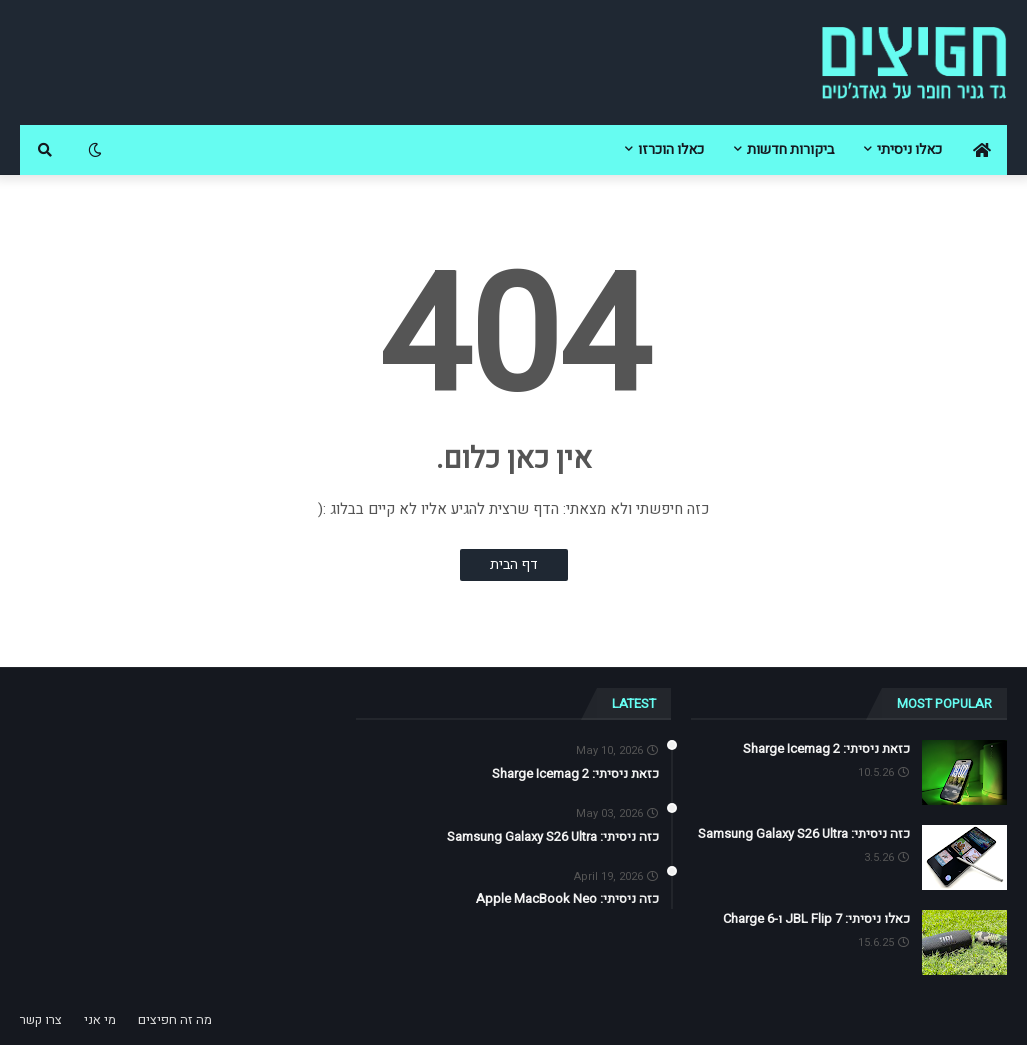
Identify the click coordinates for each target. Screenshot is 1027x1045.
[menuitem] (982, 150)
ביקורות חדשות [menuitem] (790, 149)
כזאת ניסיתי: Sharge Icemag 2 (826, 749)
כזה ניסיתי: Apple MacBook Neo (567, 899)
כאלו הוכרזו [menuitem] (671, 149)
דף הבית (514, 564)
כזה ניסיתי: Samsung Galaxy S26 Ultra (804, 834)
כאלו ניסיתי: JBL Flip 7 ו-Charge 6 (816, 919)
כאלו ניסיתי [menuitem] (909, 149)
